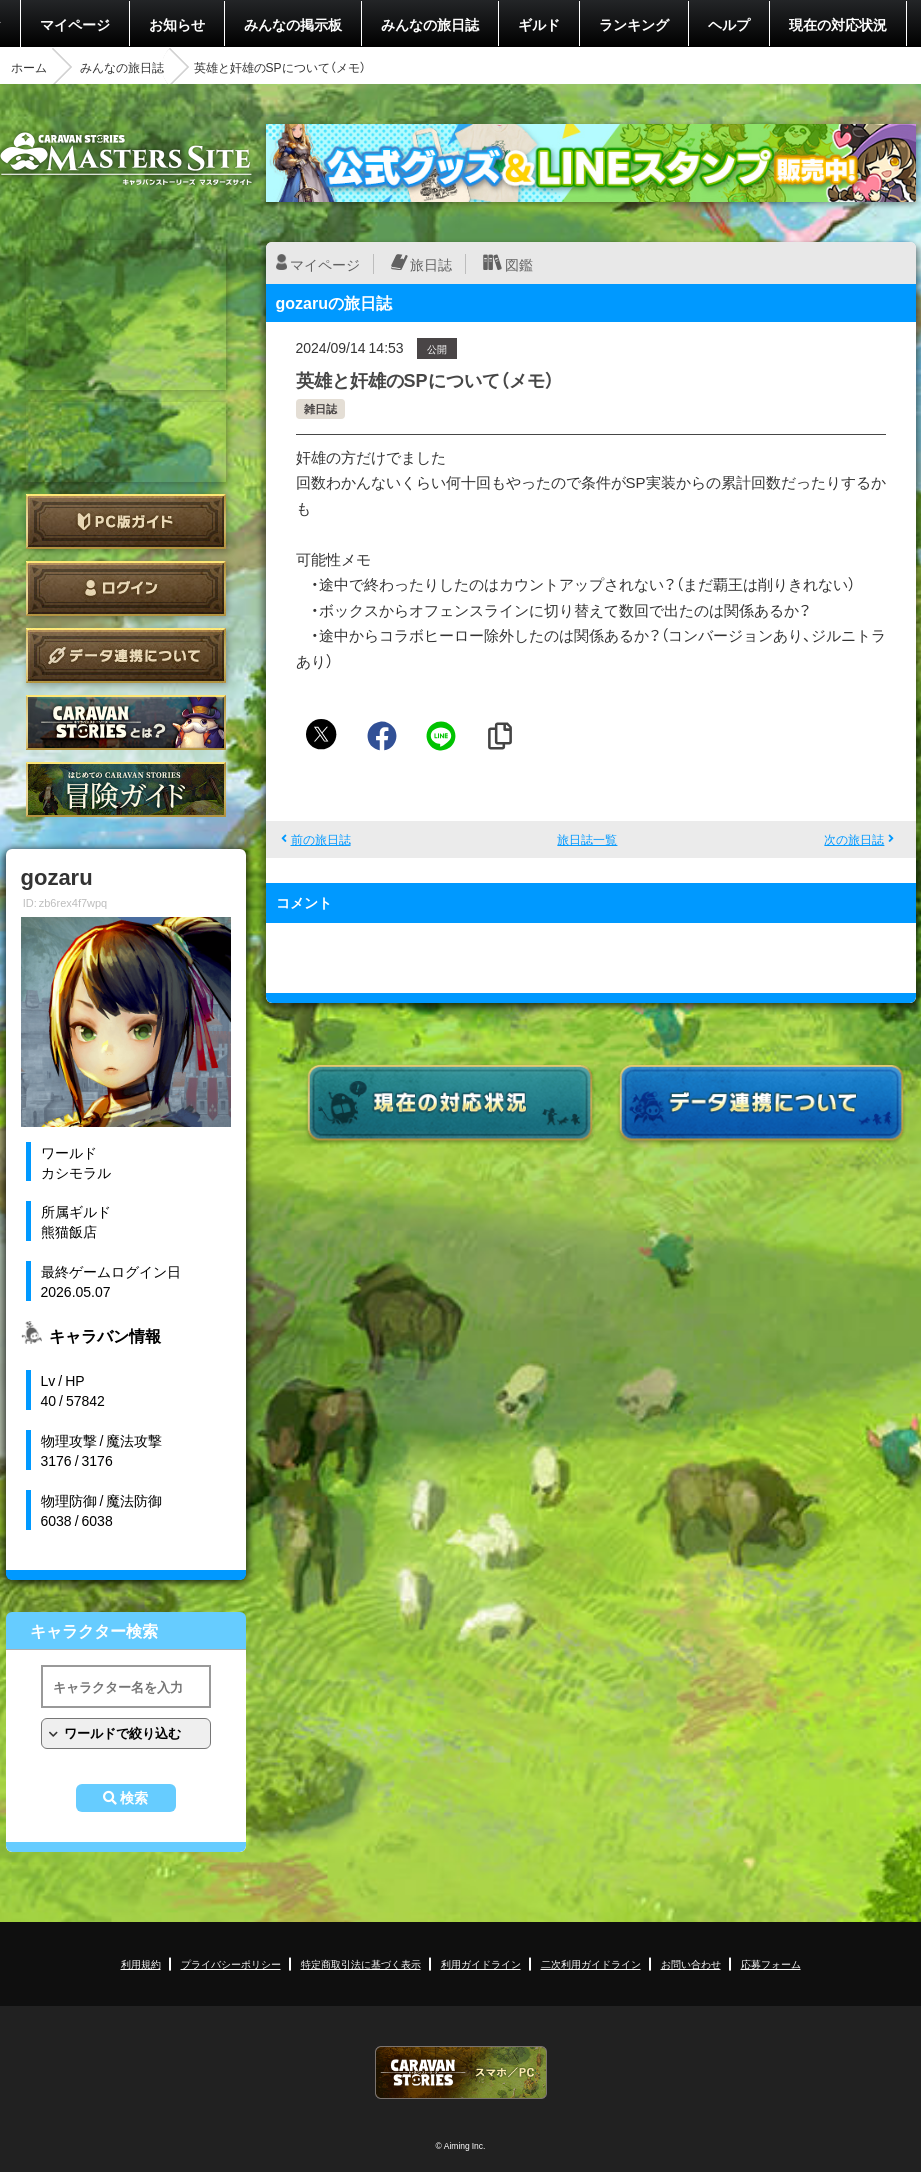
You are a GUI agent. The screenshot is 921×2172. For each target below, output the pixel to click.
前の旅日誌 (321, 839)
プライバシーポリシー (231, 1963)
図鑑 (519, 264)
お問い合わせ (691, 1963)
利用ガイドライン (481, 1963)
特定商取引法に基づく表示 (361, 1963)
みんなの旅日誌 (430, 24)
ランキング (634, 24)
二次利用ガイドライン (591, 1963)
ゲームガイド (126, 789)
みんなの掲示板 (293, 24)
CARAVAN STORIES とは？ (126, 722)
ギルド (539, 24)
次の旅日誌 (854, 839)
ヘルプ (729, 24)
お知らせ (177, 24)
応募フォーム (771, 1963)
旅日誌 (431, 264)
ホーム (29, 67)
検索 (134, 1798)
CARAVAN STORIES (461, 2072)
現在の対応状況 (838, 24)
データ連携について (126, 655)
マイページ (75, 24)
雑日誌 (320, 408)
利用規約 (141, 1963)
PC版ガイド (126, 521)
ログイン (126, 588)
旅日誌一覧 (587, 839)
